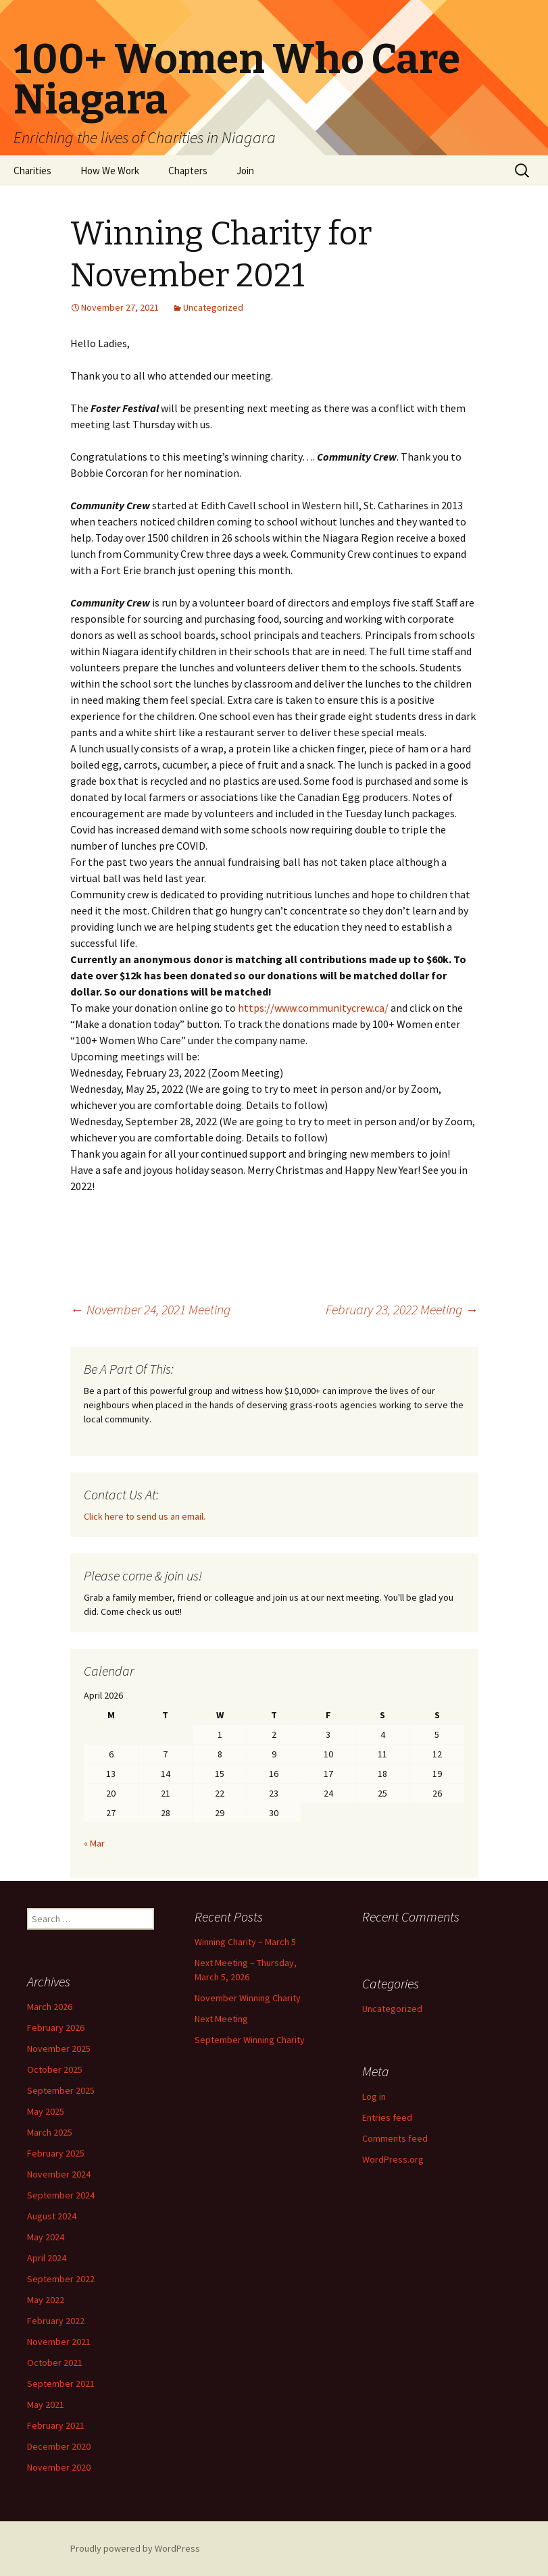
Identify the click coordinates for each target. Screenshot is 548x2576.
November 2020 (59, 2467)
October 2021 (54, 2362)
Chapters (187, 170)
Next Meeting (221, 2019)
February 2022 (55, 2321)
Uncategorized (213, 307)
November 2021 (59, 2342)
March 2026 (49, 2007)
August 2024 (51, 2216)
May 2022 (45, 2300)
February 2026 (55, 2027)
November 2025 (59, 2048)
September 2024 (61, 2195)
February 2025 (55, 2153)
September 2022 (61, 2279)
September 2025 (61, 2090)
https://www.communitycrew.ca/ (313, 1007)
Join (245, 170)
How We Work (109, 170)
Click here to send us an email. (144, 1516)
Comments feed (395, 2138)
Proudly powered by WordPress (135, 2548)
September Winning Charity (250, 2040)
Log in (374, 2096)
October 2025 (54, 2069)
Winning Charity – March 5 (245, 1942)
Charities (32, 170)
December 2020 (59, 2446)
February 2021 (55, 2425)
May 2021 (45, 2404)
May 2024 (45, 2237)
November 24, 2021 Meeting (150, 1309)
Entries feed (387, 2117)
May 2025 (45, 2111)
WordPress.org (393, 2159)
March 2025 (49, 2132)
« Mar (94, 1843)
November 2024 (59, 2174)
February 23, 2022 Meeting (402, 1309)
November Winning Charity (248, 1998)
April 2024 (46, 2258)
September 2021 (61, 2383)
